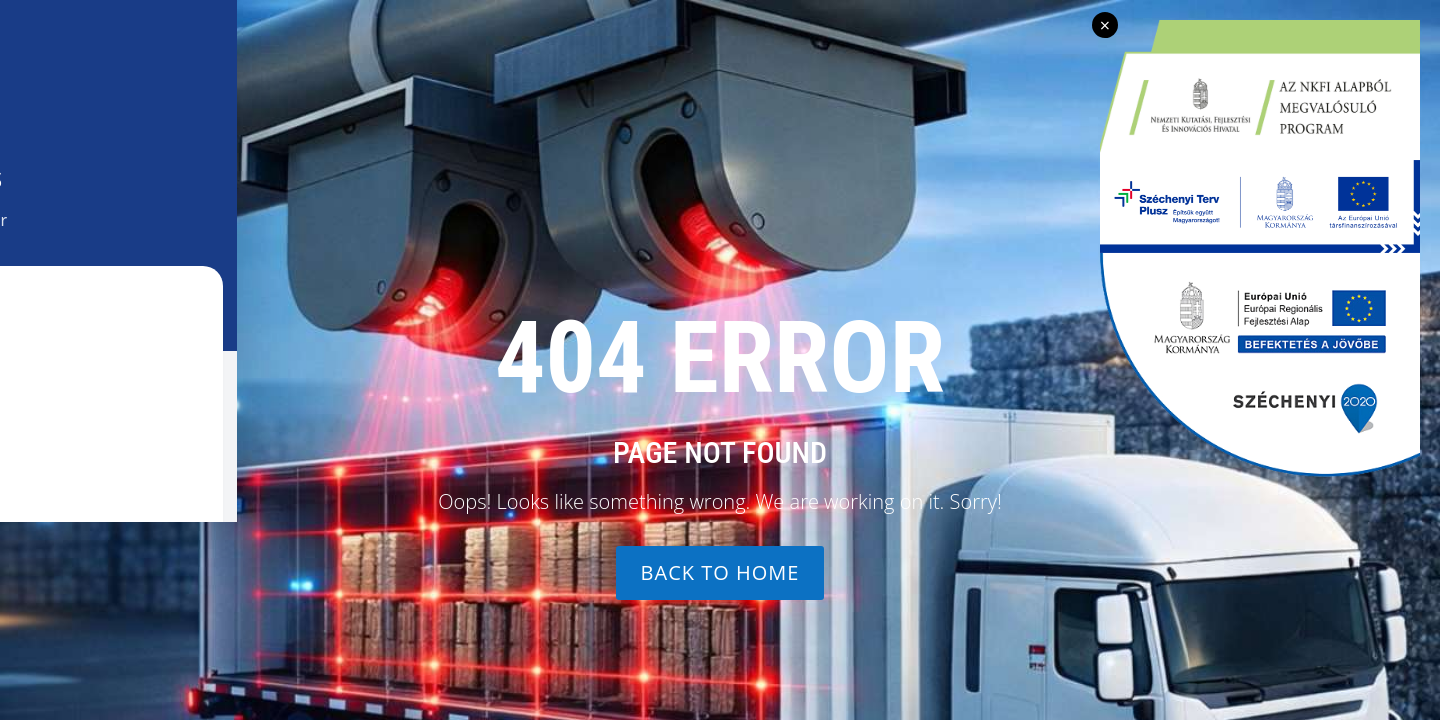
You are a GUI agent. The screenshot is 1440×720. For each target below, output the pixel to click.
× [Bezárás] (1105, 25)
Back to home (720, 572)
